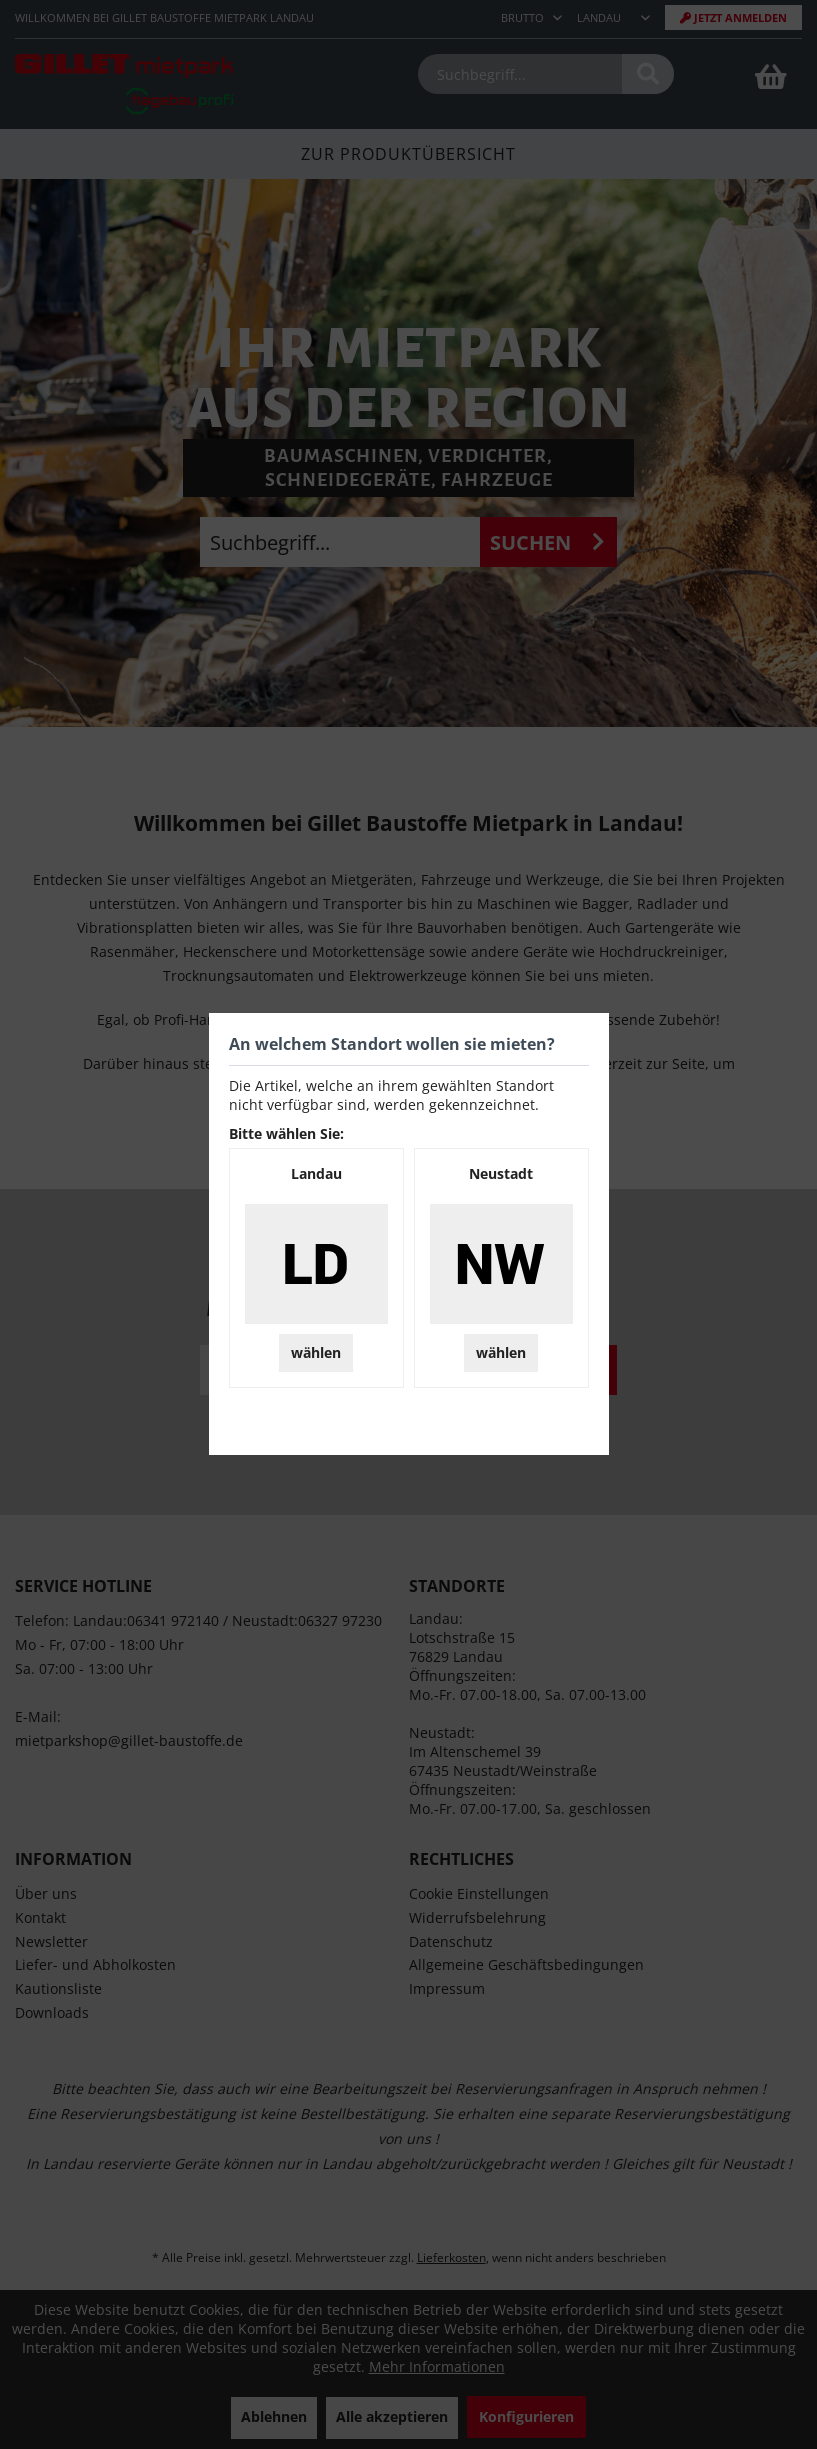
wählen (316, 1352)
